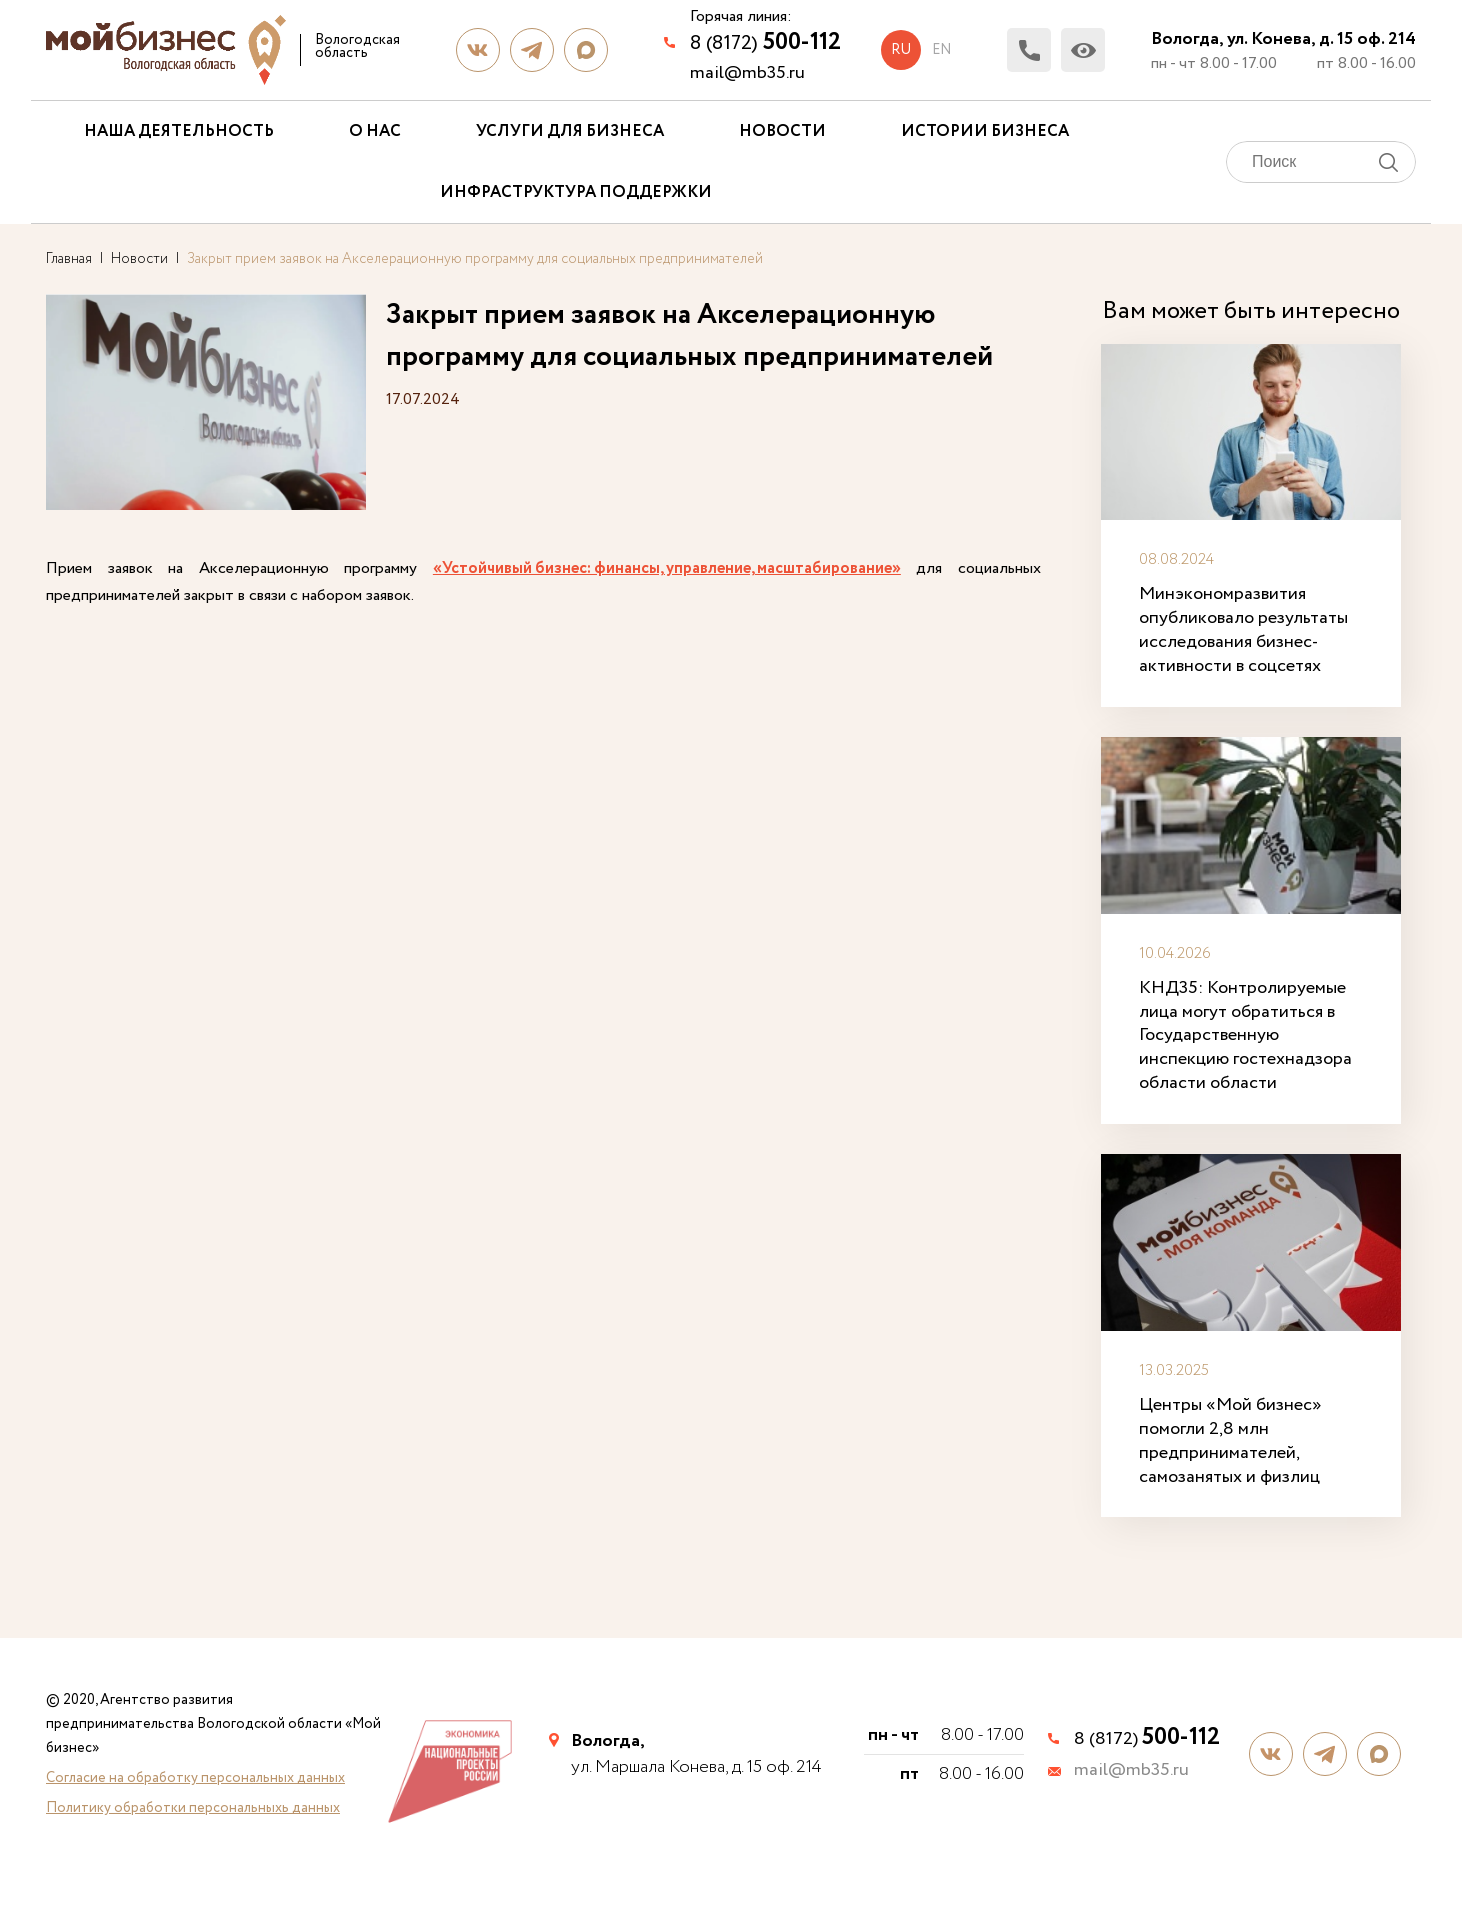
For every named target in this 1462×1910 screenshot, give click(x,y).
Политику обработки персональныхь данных (193, 1808)
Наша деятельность (179, 131)
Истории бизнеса (985, 131)
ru (901, 50)
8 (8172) (765, 42)
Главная (69, 259)
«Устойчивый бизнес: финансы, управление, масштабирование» (667, 568)
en (941, 50)
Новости (782, 131)
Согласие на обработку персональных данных (195, 1778)
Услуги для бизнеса (570, 131)
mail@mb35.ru (747, 73)
